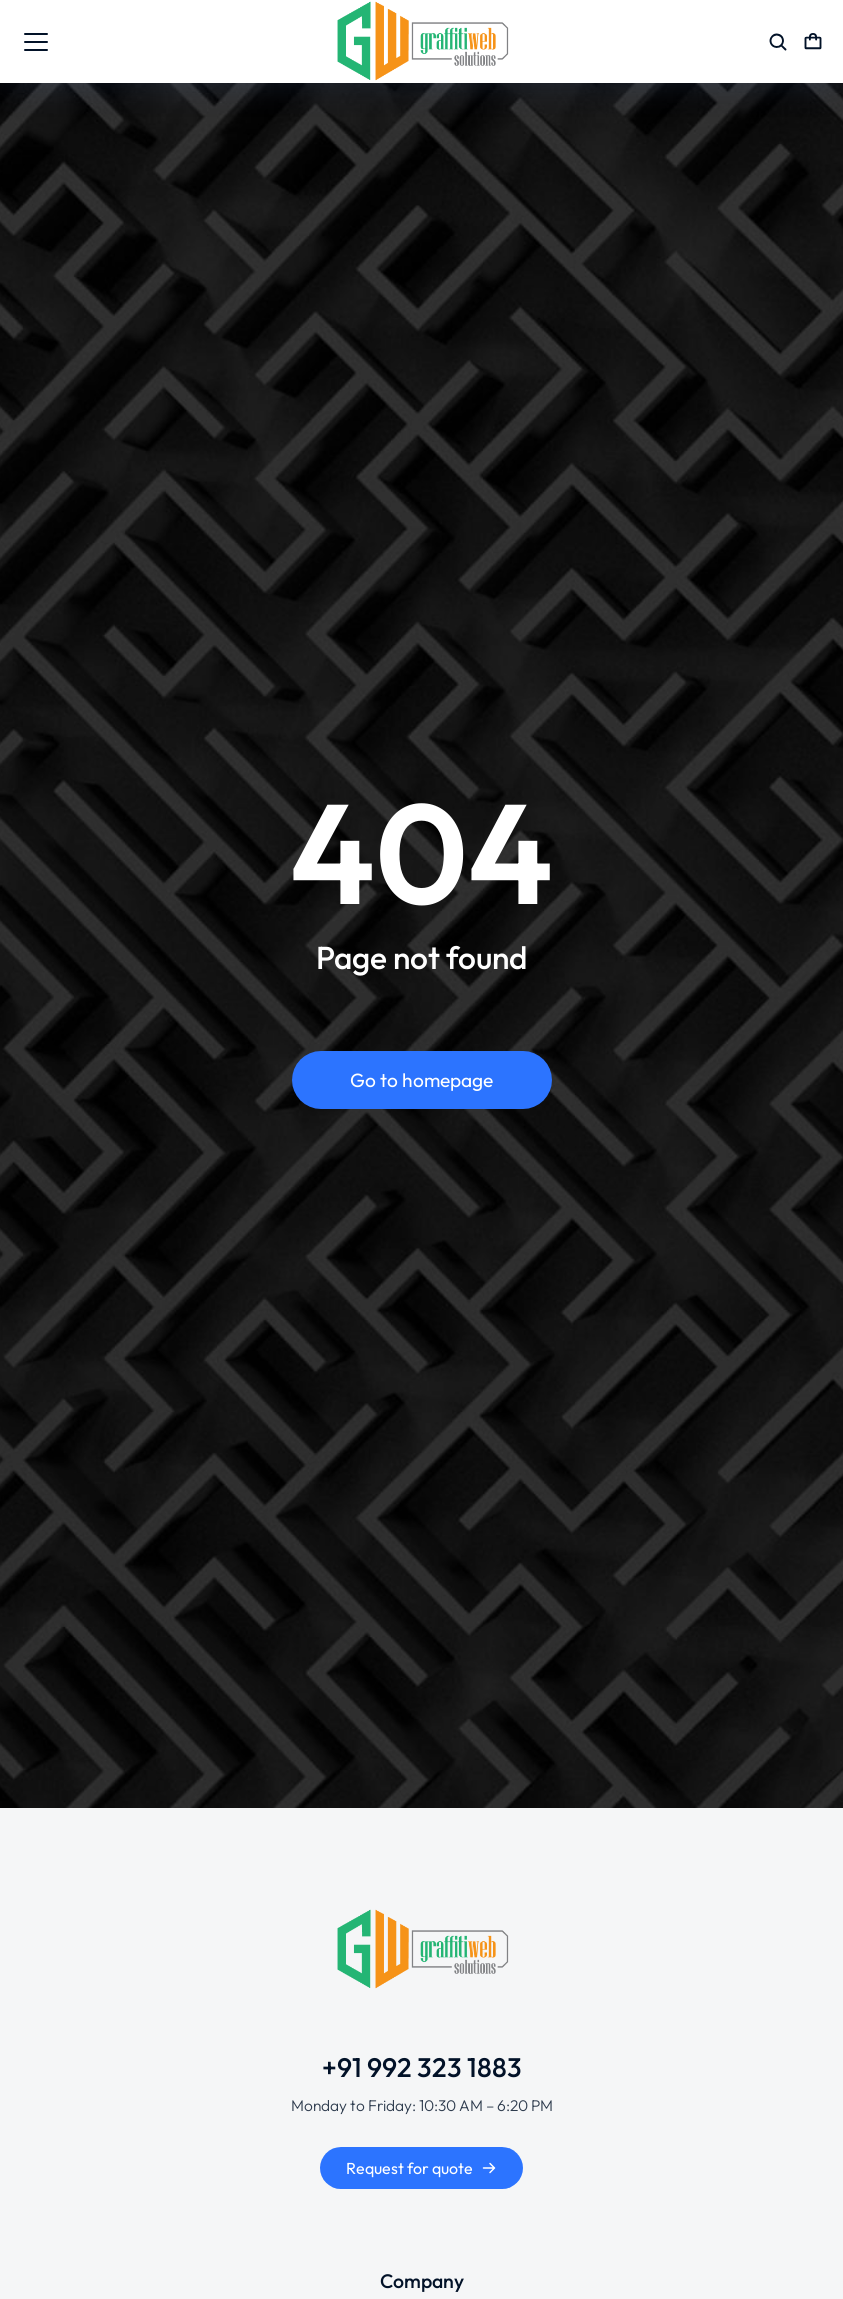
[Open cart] (813, 42)
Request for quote (421, 2168)
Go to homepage (421, 1081)
